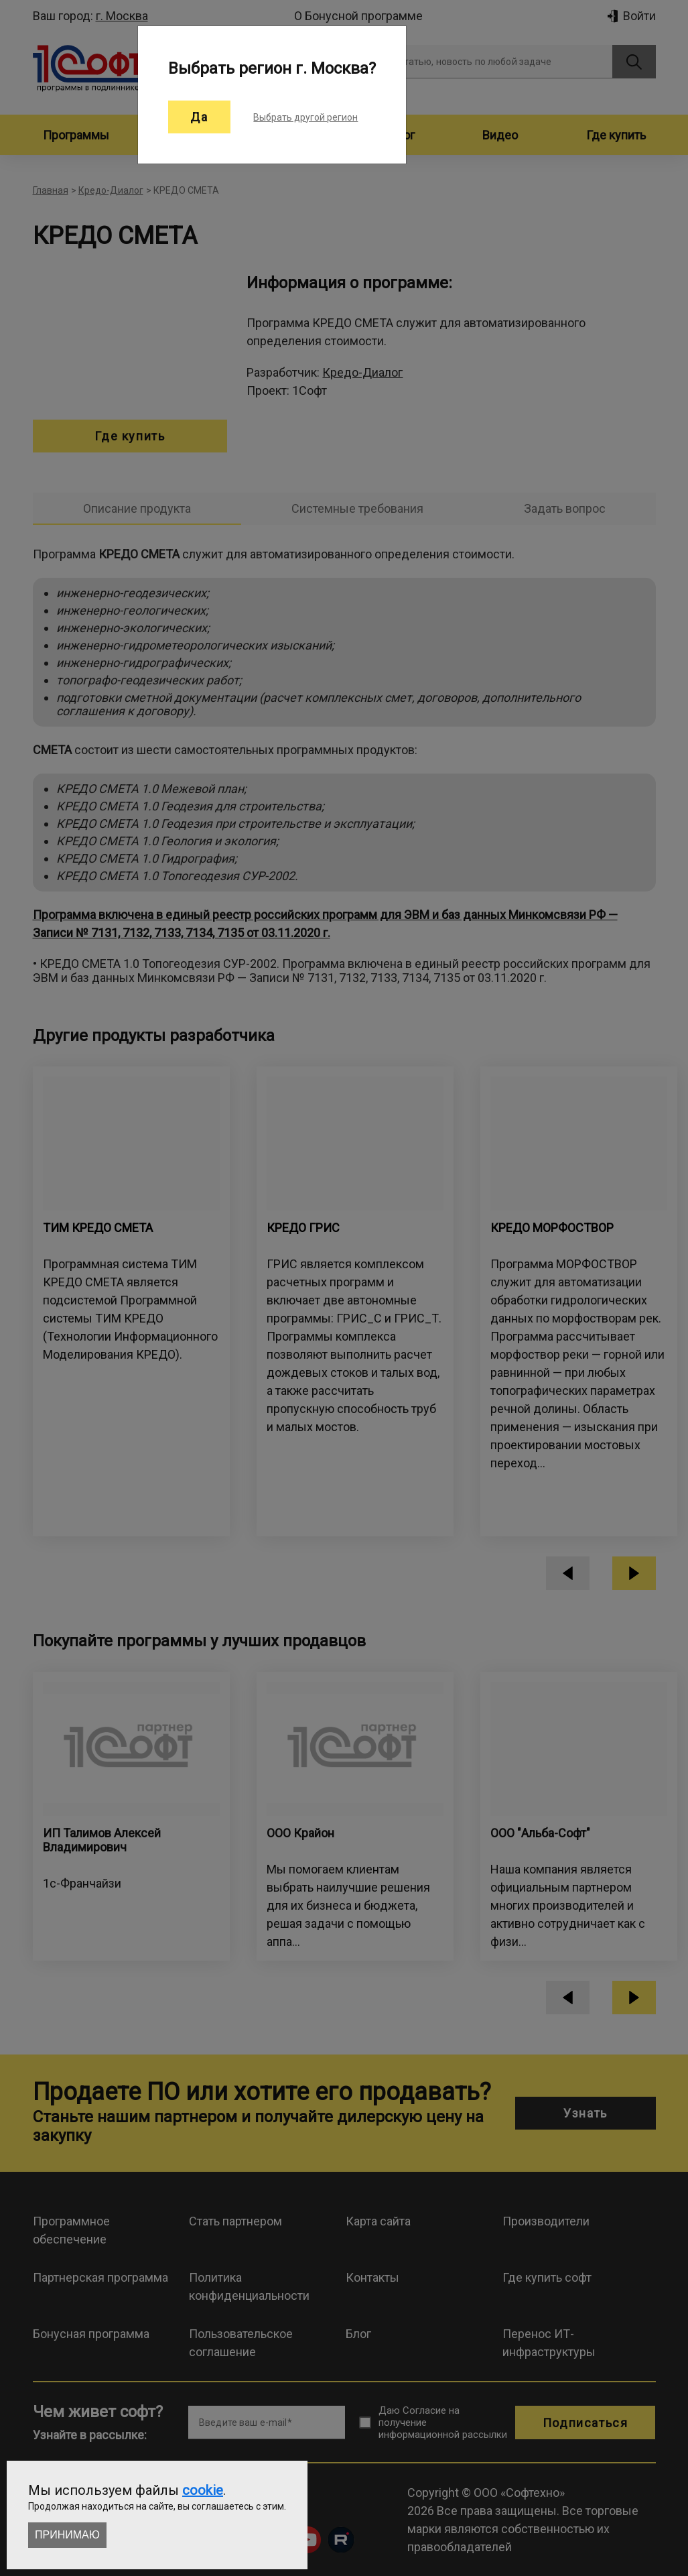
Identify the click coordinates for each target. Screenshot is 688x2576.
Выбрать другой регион (305, 117)
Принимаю (67, 2534)
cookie (202, 2490)
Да (199, 117)
